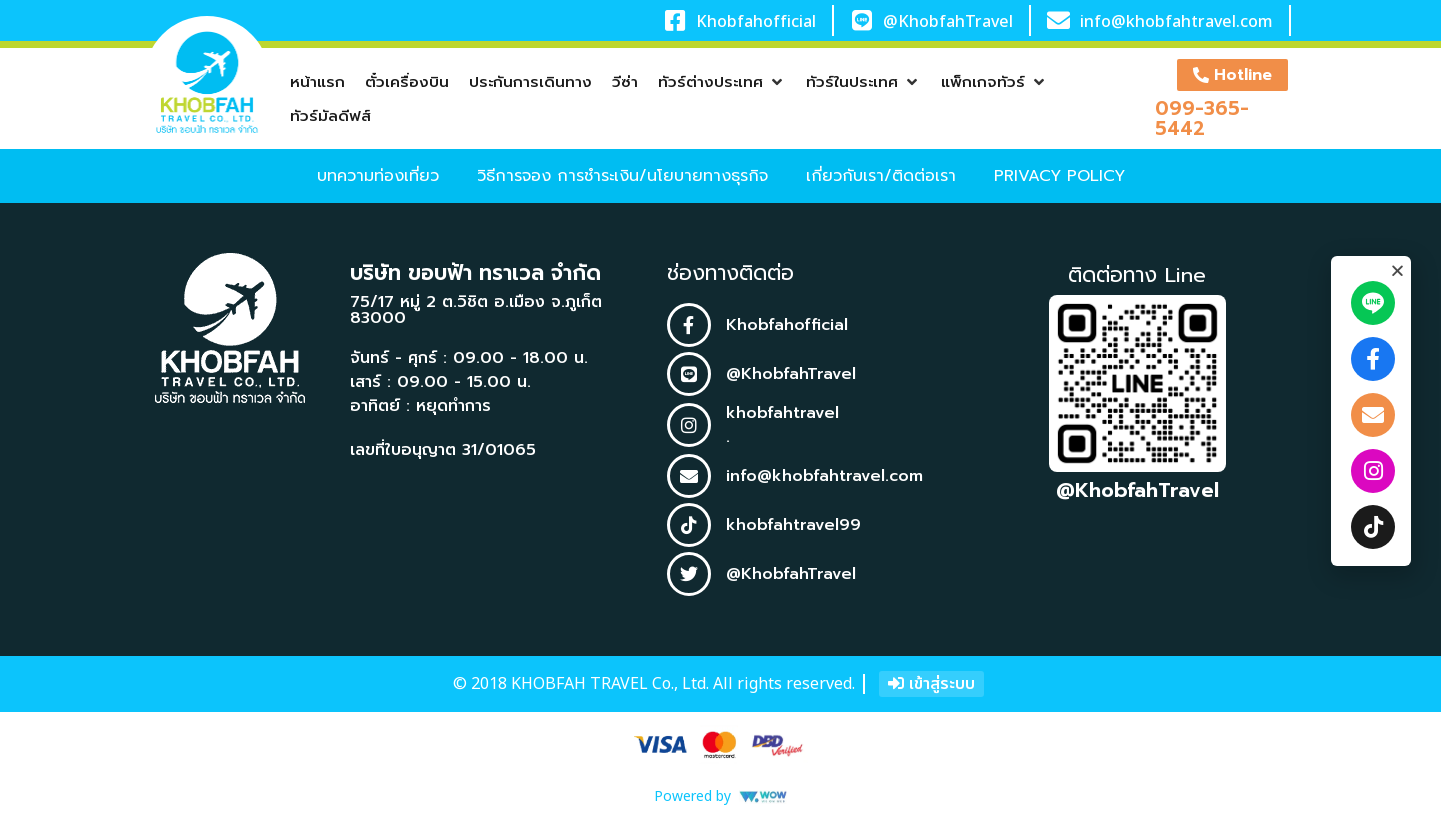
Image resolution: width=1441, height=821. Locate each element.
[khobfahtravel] (689, 425)
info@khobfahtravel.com (1176, 22)
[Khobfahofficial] (675, 20)
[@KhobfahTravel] (861, 20)
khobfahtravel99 (793, 525)
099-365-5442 (1202, 118)
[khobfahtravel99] (689, 525)
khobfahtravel (782, 413)
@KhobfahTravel (948, 22)
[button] (722, 82)
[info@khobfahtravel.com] (1058, 20)
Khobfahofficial (756, 22)
